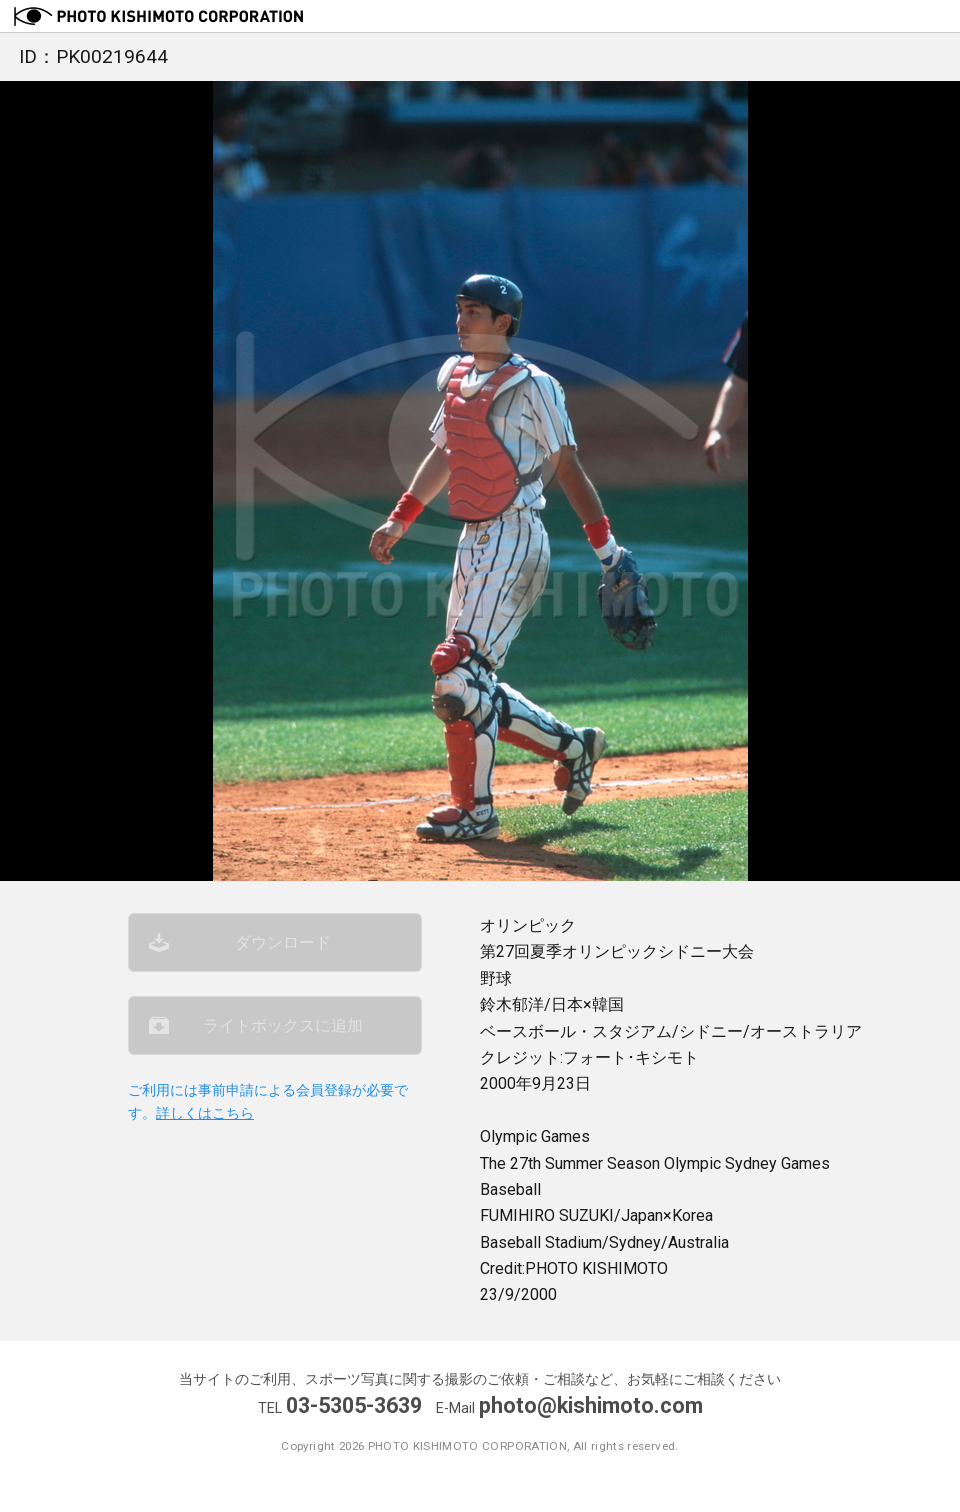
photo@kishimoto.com (591, 1405)
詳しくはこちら (205, 1114)
